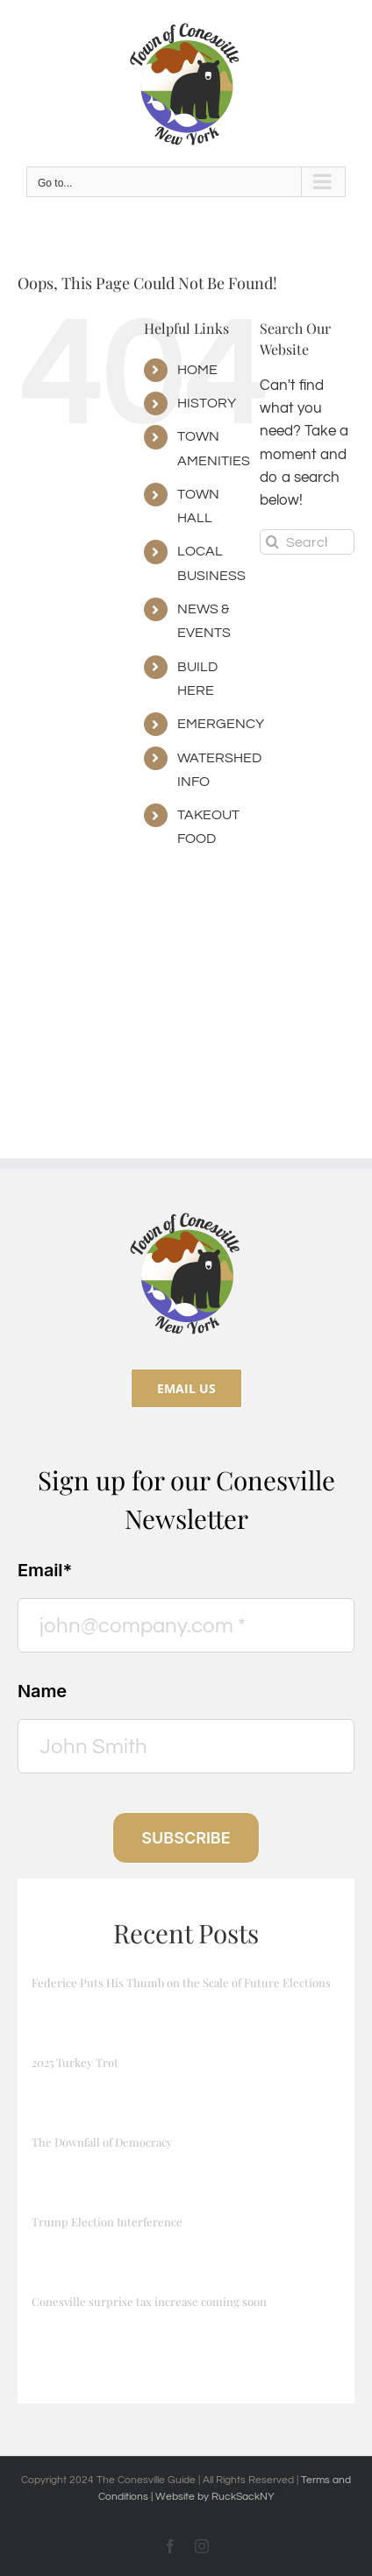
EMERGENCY (220, 724)
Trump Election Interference (107, 2221)
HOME (197, 370)
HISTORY (206, 403)
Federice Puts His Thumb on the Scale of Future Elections (181, 1982)
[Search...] (307, 542)
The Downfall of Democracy (102, 2141)
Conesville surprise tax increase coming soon (149, 2301)
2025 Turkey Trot (75, 2062)
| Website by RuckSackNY (213, 2496)
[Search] (272, 542)
